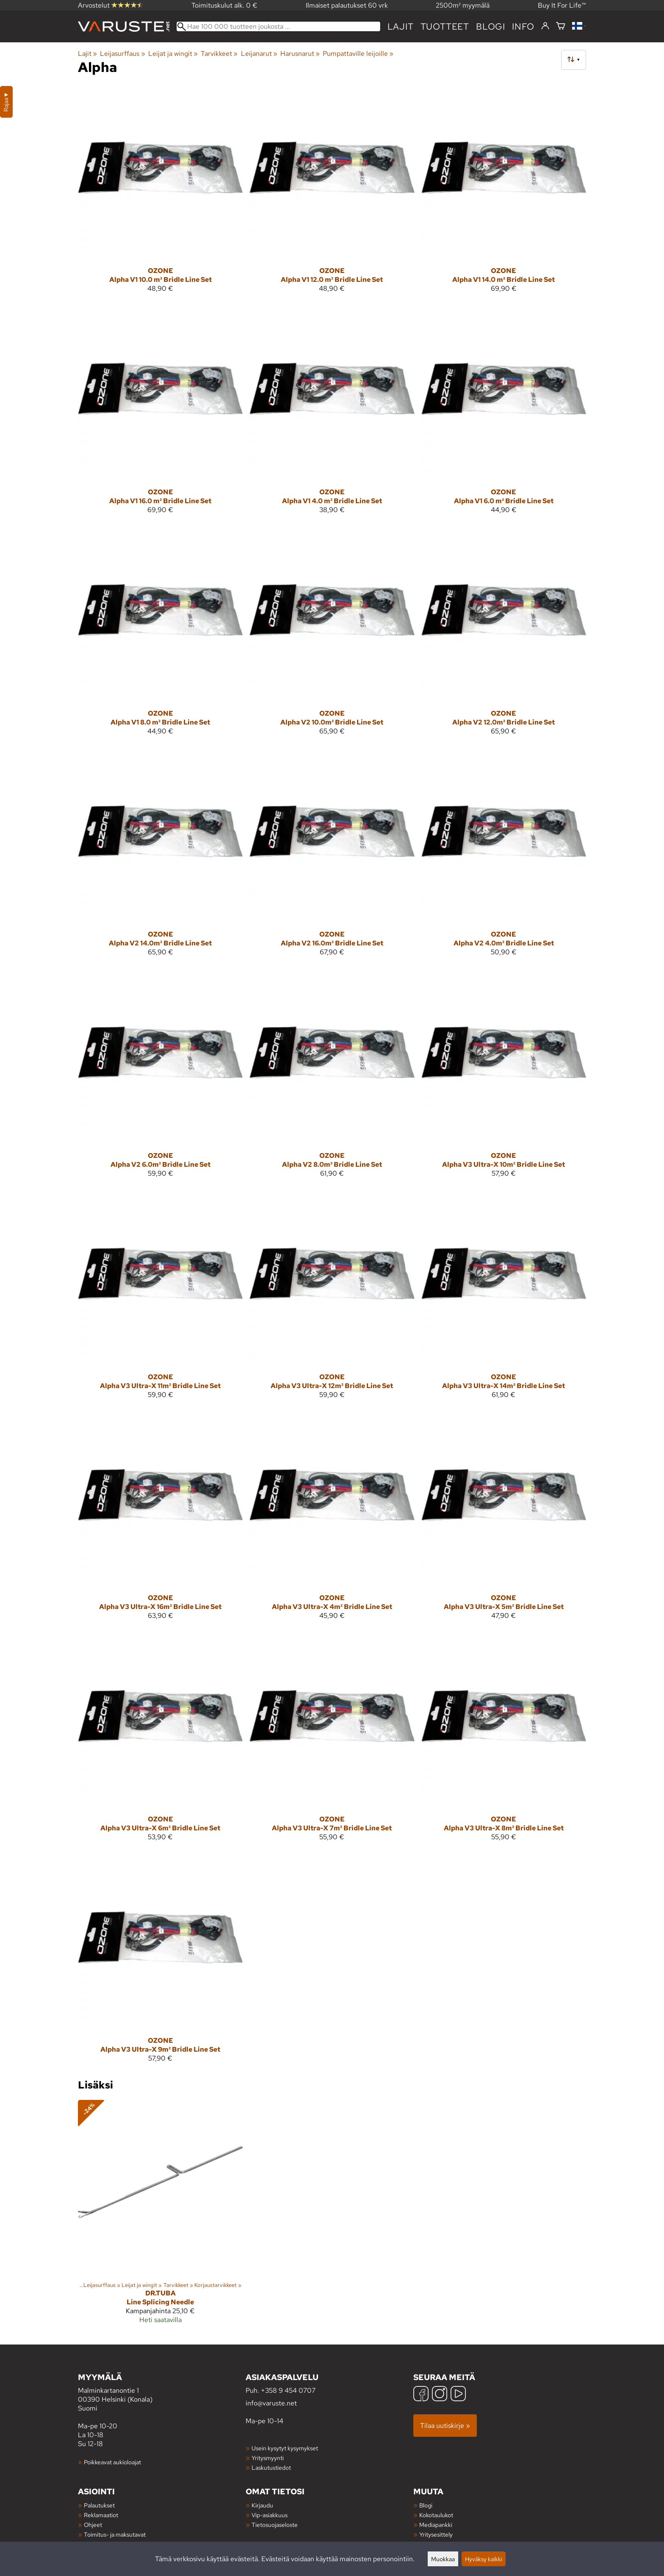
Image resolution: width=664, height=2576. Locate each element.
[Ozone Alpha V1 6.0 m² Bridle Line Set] (503, 413)
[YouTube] (458, 2394)
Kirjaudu (262, 2505)
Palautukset (99, 2505)
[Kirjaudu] (545, 26)
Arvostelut (110, 5)
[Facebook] (421, 2394)
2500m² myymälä (463, 5)
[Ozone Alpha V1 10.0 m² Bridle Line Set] (160, 192)
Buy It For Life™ (562, 5)
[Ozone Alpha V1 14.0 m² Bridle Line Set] (503, 192)
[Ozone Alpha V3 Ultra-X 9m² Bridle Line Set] (160, 1962)
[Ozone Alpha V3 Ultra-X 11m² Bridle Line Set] (160, 1298)
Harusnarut (300, 53)
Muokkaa (443, 2559)
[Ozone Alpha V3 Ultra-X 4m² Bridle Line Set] (331, 1520)
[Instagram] (439, 2394)
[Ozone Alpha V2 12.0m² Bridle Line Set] (503, 635)
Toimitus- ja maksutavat (115, 2534)
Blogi (425, 2505)
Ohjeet (93, 2525)
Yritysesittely (436, 2534)
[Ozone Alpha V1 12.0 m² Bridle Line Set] (331, 192)
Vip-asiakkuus (270, 2515)
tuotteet (445, 26)
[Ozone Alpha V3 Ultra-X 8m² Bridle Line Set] (503, 1741)
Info (523, 26)
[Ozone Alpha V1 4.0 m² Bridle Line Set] (331, 413)
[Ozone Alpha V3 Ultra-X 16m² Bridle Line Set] (160, 1520)
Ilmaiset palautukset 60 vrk (347, 5)
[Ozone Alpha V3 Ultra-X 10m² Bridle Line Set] (503, 1077)
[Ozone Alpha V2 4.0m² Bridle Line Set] (503, 856)
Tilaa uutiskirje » (445, 2425)
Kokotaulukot (436, 2515)
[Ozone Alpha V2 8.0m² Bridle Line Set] (331, 1077)
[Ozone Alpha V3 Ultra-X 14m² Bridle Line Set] (503, 1298)
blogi (490, 26)
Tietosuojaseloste (275, 2525)
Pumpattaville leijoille (358, 53)
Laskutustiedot (271, 2467)
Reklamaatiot (101, 2515)
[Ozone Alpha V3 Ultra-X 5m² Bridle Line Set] (503, 1520)
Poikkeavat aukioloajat (112, 2462)
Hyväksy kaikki (483, 2559)
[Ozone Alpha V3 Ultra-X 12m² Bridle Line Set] (331, 1298)
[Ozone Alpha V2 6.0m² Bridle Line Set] (160, 1077)
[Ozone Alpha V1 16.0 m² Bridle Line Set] (160, 413)
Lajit (400, 26)
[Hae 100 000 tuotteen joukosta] (278, 26)
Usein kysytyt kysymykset (285, 2448)
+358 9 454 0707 (288, 2390)
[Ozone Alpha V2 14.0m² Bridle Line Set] (160, 856)
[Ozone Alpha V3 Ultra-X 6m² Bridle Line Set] (160, 1741)
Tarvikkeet (219, 53)
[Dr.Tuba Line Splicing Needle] (160, 2215)
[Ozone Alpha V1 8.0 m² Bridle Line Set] (160, 635)
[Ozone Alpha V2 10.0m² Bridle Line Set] (331, 635)
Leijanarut (259, 53)
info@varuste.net (271, 2403)
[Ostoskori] (560, 26)
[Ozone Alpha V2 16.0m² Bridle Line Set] (331, 856)
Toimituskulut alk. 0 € (224, 5)
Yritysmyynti (268, 2458)
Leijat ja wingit (173, 53)
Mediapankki (435, 2525)
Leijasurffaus (122, 53)
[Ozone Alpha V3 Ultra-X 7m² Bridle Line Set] (331, 1741)
